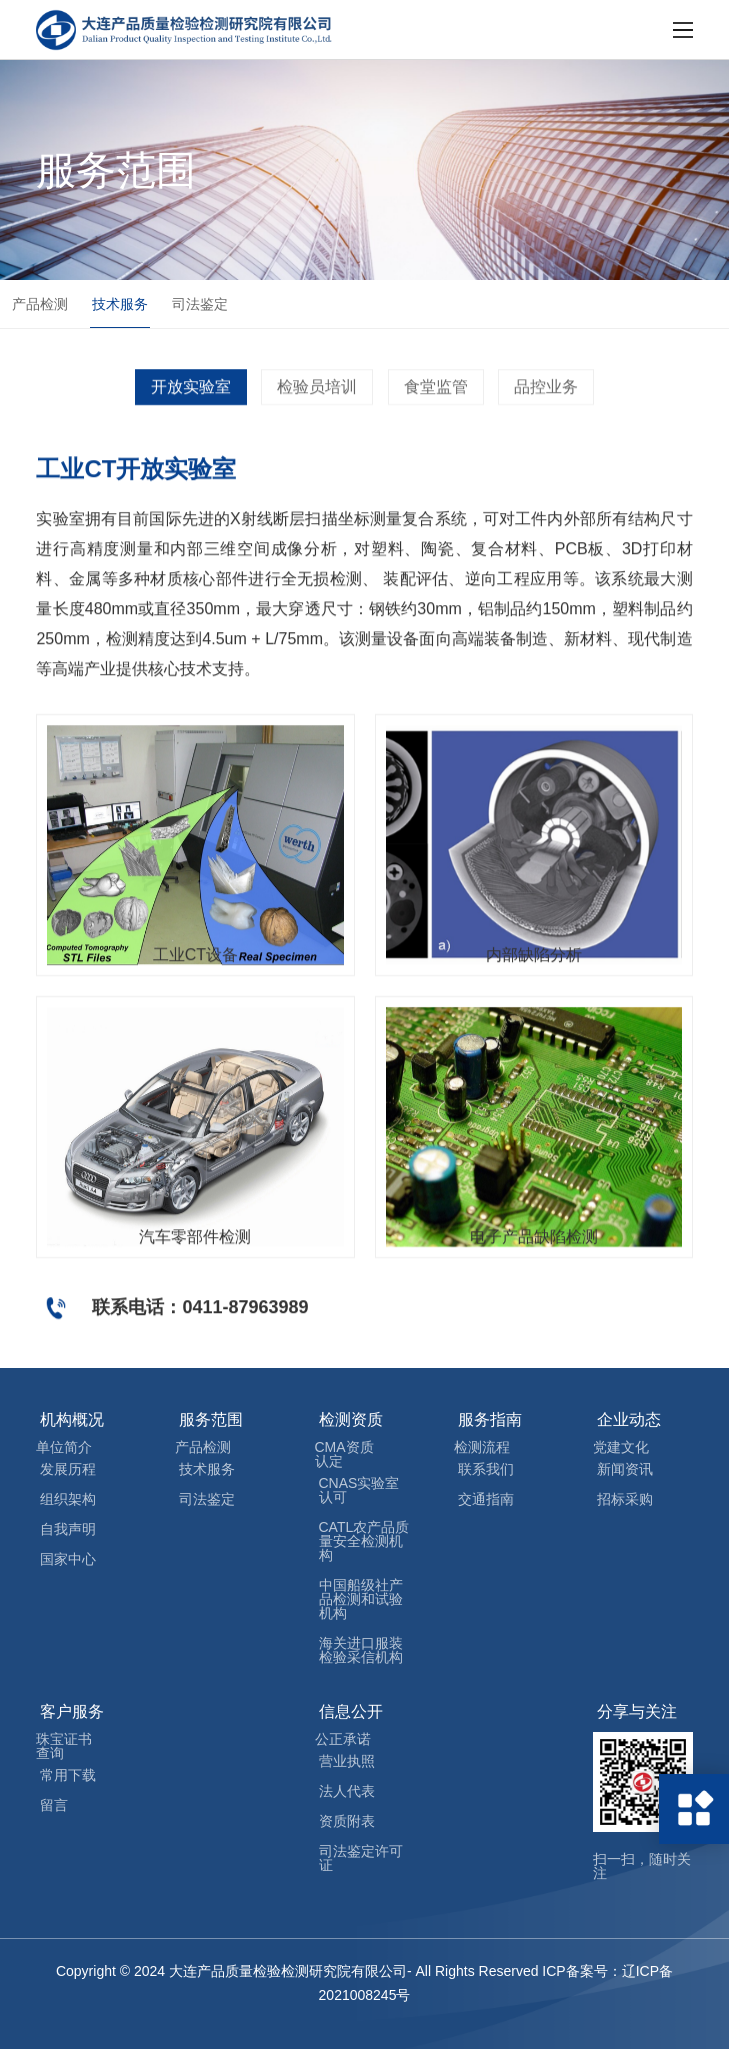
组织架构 (68, 1499)
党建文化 (621, 1447)
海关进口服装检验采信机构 (361, 1650)
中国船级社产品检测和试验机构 (361, 1599)
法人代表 (347, 1791)
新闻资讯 (625, 1469)
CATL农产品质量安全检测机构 (364, 1541)
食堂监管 (436, 405)
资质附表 (347, 1821)
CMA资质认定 (344, 1454)
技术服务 (120, 305)
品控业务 (546, 405)
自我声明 (68, 1529)
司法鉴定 (200, 305)
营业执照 (347, 1761)
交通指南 (486, 1499)
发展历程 (68, 1469)
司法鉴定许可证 (361, 1858)
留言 (54, 1805)
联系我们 (486, 1469)
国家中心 (68, 1559)
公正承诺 (343, 1739)
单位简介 (64, 1447)
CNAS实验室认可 (359, 1490)
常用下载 (68, 1775)
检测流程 (482, 1447)
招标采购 (625, 1499)
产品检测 (40, 305)
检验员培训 (317, 405)
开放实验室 (191, 405)
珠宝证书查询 (64, 1746)
